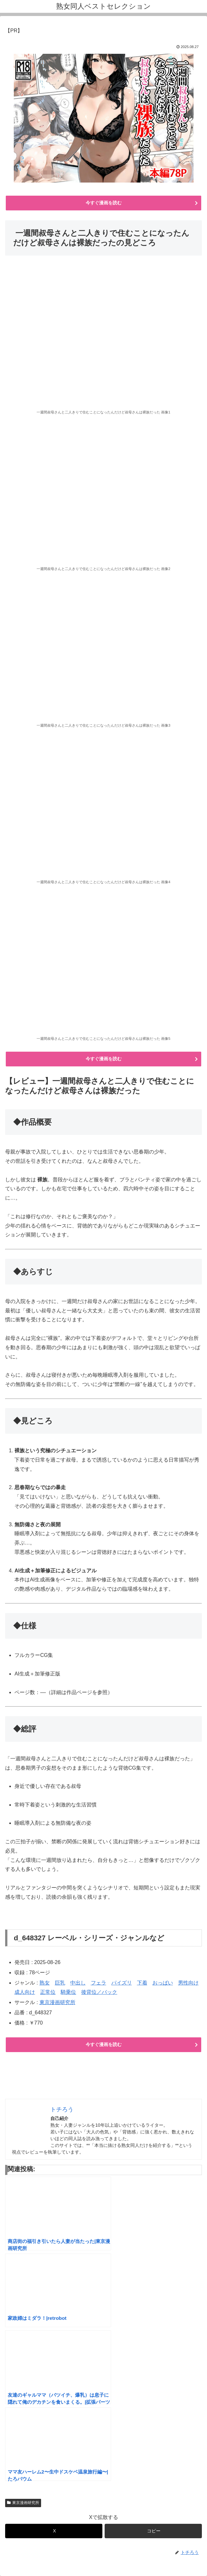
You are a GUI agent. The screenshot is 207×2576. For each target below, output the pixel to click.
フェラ (98, 1982)
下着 (142, 1982)
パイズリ (121, 1982)
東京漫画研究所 (57, 2002)
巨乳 (60, 1982)
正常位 (48, 1992)
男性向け (188, 1982)
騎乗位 (68, 1992)
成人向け (24, 1992)
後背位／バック (99, 1992)
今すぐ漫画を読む (104, 202)
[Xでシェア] (53, 2531)
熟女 (44, 1982)
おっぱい (162, 1982)
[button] (153, 2531)
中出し (78, 1982)
